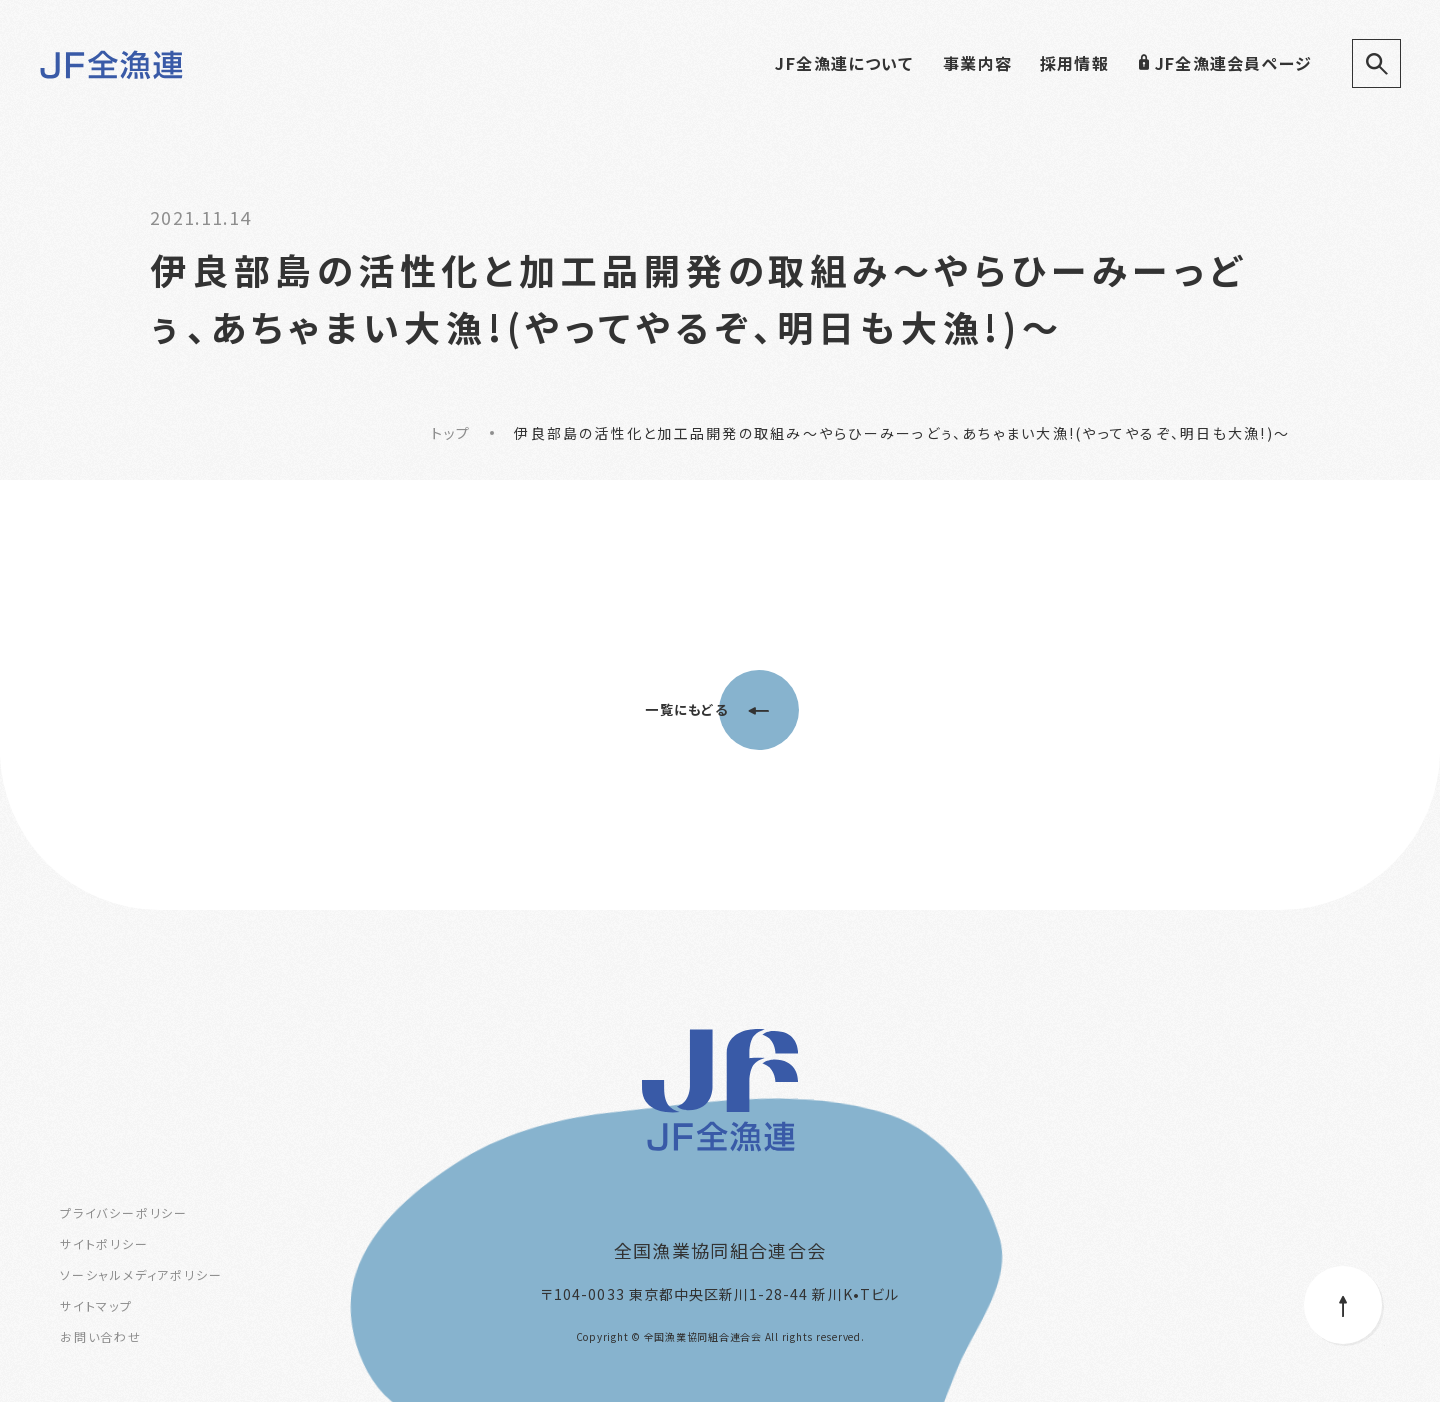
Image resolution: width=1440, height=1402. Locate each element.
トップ (450, 433)
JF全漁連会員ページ (1224, 63)
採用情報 (1074, 63)
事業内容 (977, 63)
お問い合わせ (101, 1336)
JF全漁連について (844, 63)
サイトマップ (96, 1305)
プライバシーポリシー (124, 1212)
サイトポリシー (104, 1243)
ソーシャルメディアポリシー (141, 1274)
